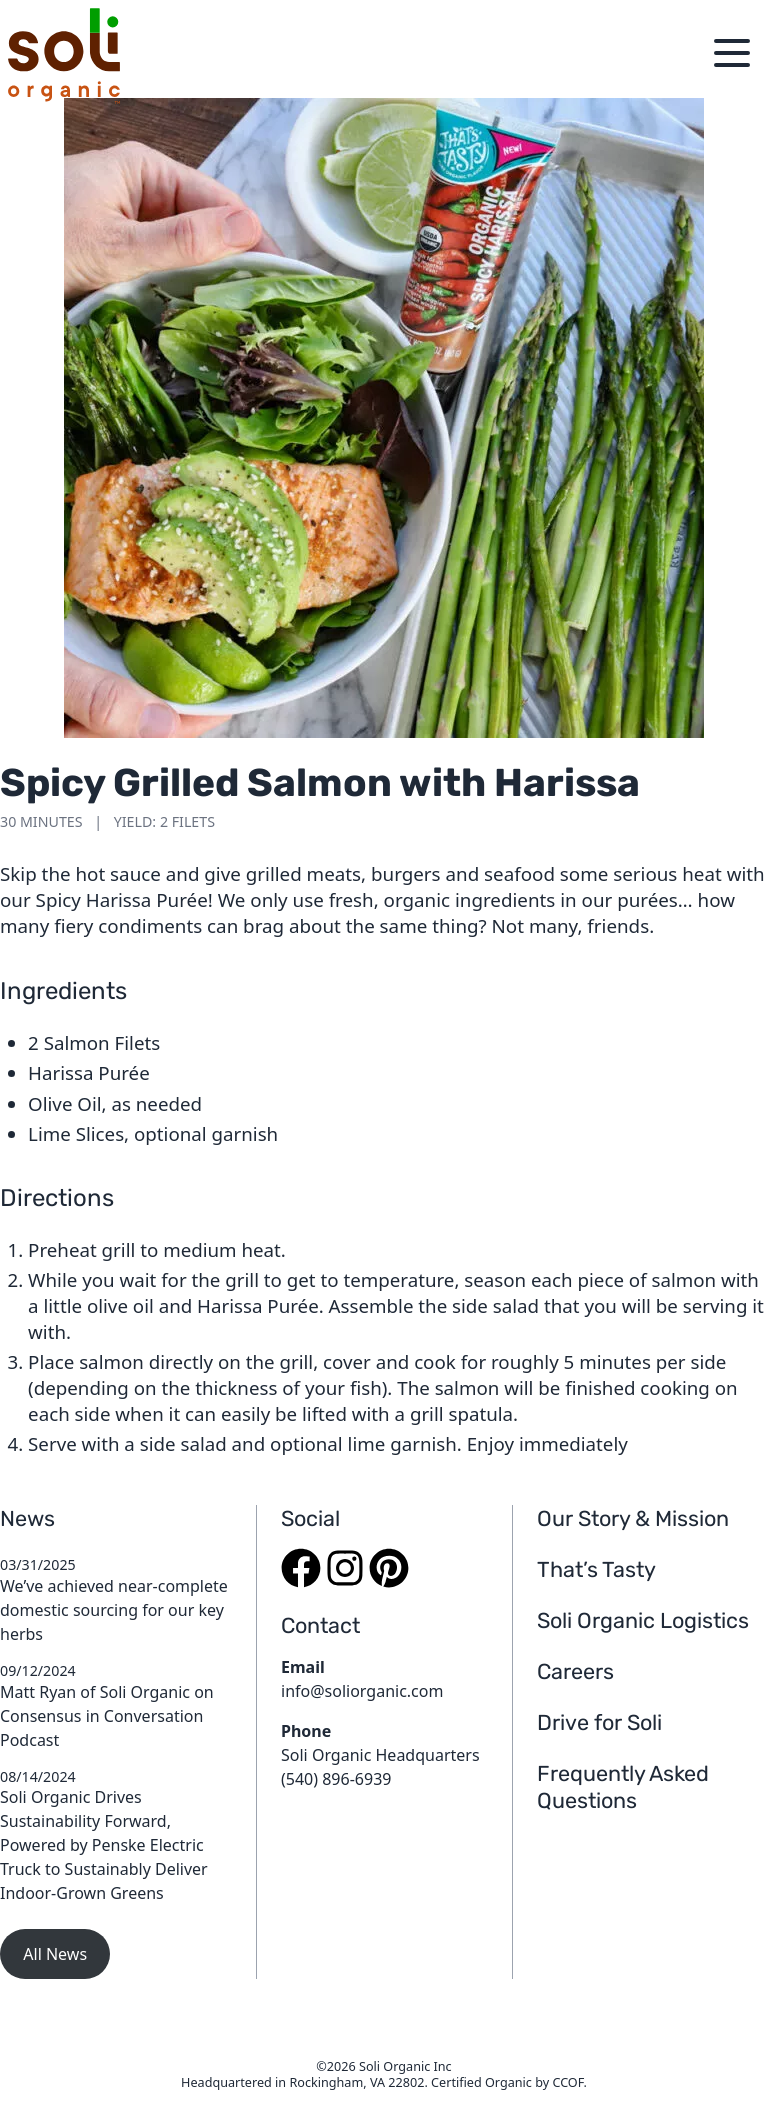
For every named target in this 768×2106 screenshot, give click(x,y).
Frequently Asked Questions (623, 1787)
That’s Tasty (596, 1569)
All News (55, 1954)
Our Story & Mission (633, 1518)
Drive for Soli (599, 1722)
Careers (575, 1671)
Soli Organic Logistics (643, 1620)
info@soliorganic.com (362, 1691)
